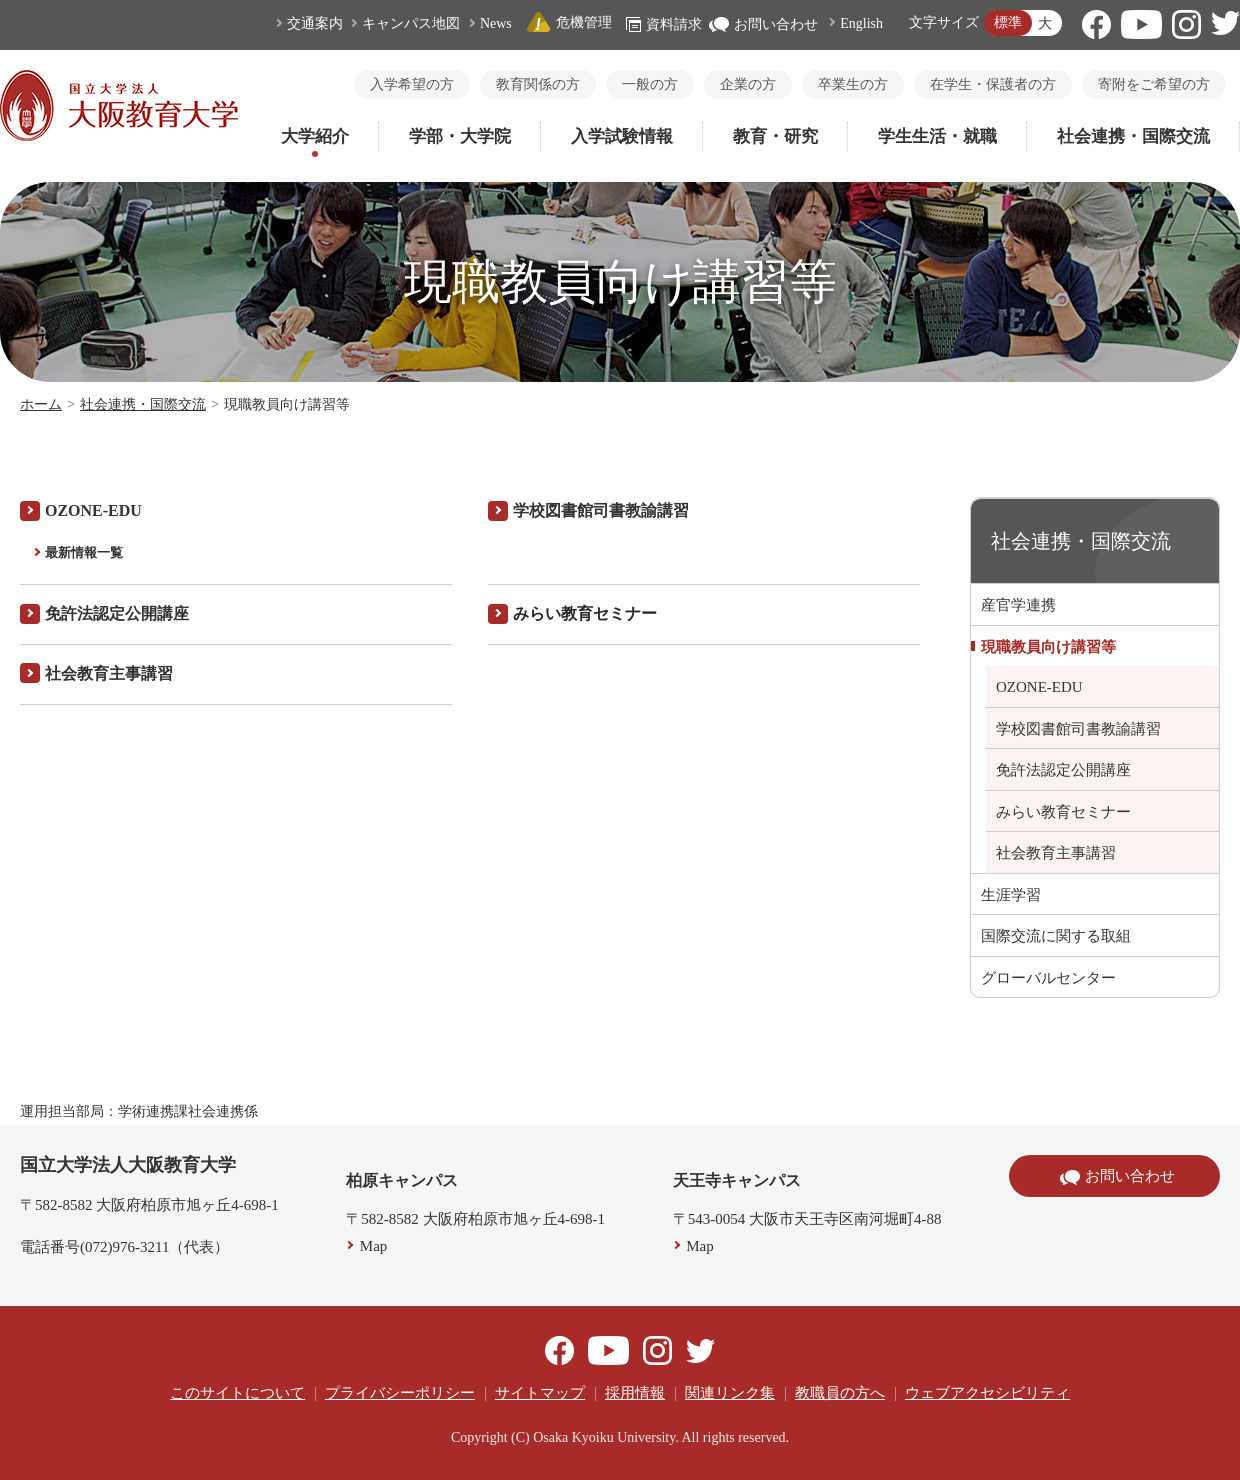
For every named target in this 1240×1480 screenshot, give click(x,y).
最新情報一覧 (84, 552)
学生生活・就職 (937, 136)
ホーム (41, 404)
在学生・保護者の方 (993, 84)
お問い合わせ (763, 24)
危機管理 (569, 22)
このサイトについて (237, 1393)
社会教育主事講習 (1056, 853)
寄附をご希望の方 (1154, 84)
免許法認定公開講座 (1063, 770)
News (496, 23)
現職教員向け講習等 (1048, 647)
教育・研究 (775, 136)
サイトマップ (540, 1393)
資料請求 (664, 24)
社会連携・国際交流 (1133, 136)
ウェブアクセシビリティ (987, 1393)
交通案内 (315, 23)
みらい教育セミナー (1063, 812)
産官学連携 (1018, 605)
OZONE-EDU (93, 510)
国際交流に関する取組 (1056, 936)
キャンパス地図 (411, 23)
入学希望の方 (412, 84)
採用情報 (635, 1393)
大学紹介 (315, 136)
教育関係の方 (538, 84)
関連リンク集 (730, 1393)
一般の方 (650, 84)
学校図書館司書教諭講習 (601, 510)
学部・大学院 (460, 136)
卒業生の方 (853, 84)
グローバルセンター (1048, 978)
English (861, 23)
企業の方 (748, 84)
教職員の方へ (840, 1393)
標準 (1008, 22)
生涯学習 (1011, 895)
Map (374, 1246)
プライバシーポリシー (400, 1393)
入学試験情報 (622, 136)
